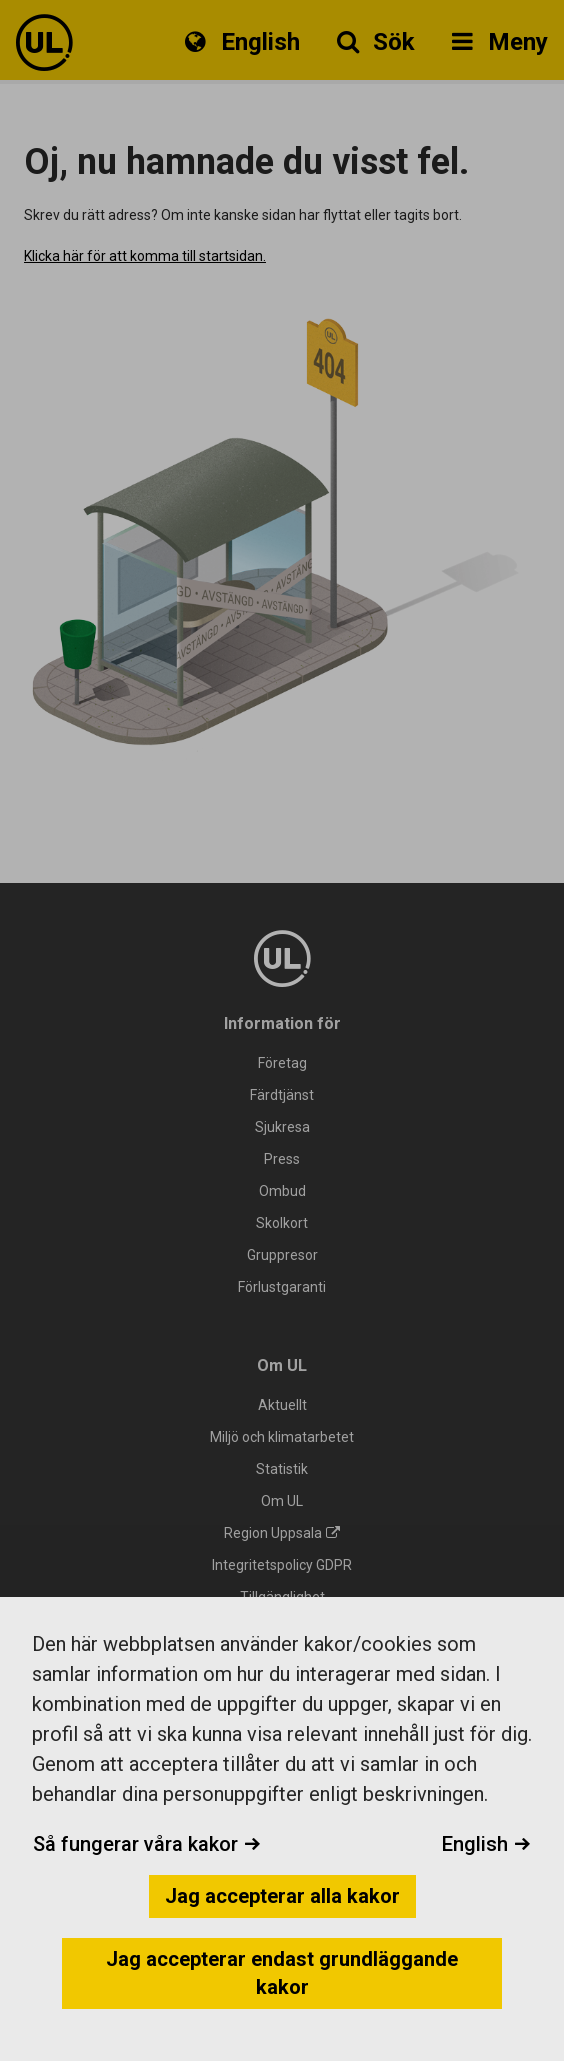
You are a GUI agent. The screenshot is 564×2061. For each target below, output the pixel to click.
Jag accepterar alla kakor (282, 1896)
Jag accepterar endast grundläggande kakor (282, 1973)
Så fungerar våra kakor (147, 1844)
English (486, 1844)
